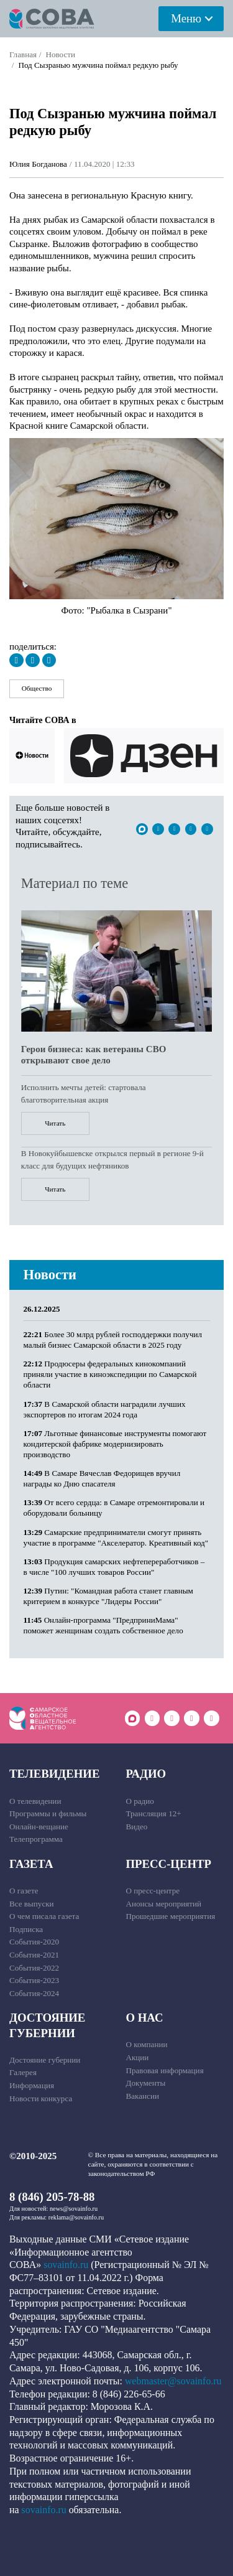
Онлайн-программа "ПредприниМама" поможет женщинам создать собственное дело (103, 1625)
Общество (37, 688)
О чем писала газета (44, 1916)
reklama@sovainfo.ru (76, 2217)
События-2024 (34, 1993)
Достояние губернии (47, 2025)
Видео (137, 1826)
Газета (31, 1863)
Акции (137, 2057)
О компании (147, 2044)
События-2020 (34, 1941)
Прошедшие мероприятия (171, 1916)
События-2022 (34, 1967)
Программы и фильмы (47, 1813)
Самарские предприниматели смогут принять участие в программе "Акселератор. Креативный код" (116, 1537)
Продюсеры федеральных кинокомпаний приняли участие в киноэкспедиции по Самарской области (110, 1374)
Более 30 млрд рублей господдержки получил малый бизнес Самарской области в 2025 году (113, 1340)
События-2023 (34, 1980)
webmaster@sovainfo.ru (173, 2381)
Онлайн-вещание (38, 1826)
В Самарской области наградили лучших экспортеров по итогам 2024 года (105, 1409)
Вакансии (142, 2096)
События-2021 (34, 1954)
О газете (24, 1890)
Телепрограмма (36, 1839)
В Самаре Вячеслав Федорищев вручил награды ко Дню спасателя (102, 1478)
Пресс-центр (169, 1863)
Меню (186, 18)
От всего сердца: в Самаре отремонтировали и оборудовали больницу (114, 1508)
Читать (55, 1123)
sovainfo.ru (65, 2264)
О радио (140, 1801)
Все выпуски (31, 1903)
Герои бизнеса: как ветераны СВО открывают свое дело (94, 1054)
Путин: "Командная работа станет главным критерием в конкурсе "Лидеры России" (108, 1596)
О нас (144, 2017)
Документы (146, 2083)
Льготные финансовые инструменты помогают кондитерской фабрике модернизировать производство (115, 1444)
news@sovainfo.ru (74, 2208)
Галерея (23, 2072)
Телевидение (54, 1773)
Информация (31, 2085)
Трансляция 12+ (153, 1813)
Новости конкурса (40, 2098)
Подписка (26, 1929)
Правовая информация (165, 2070)
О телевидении (35, 1801)
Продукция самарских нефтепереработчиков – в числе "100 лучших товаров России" (114, 1567)
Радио (146, 1773)
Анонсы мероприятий (164, 1903)
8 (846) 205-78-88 (51, 2196)
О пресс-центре (153, 1890)
